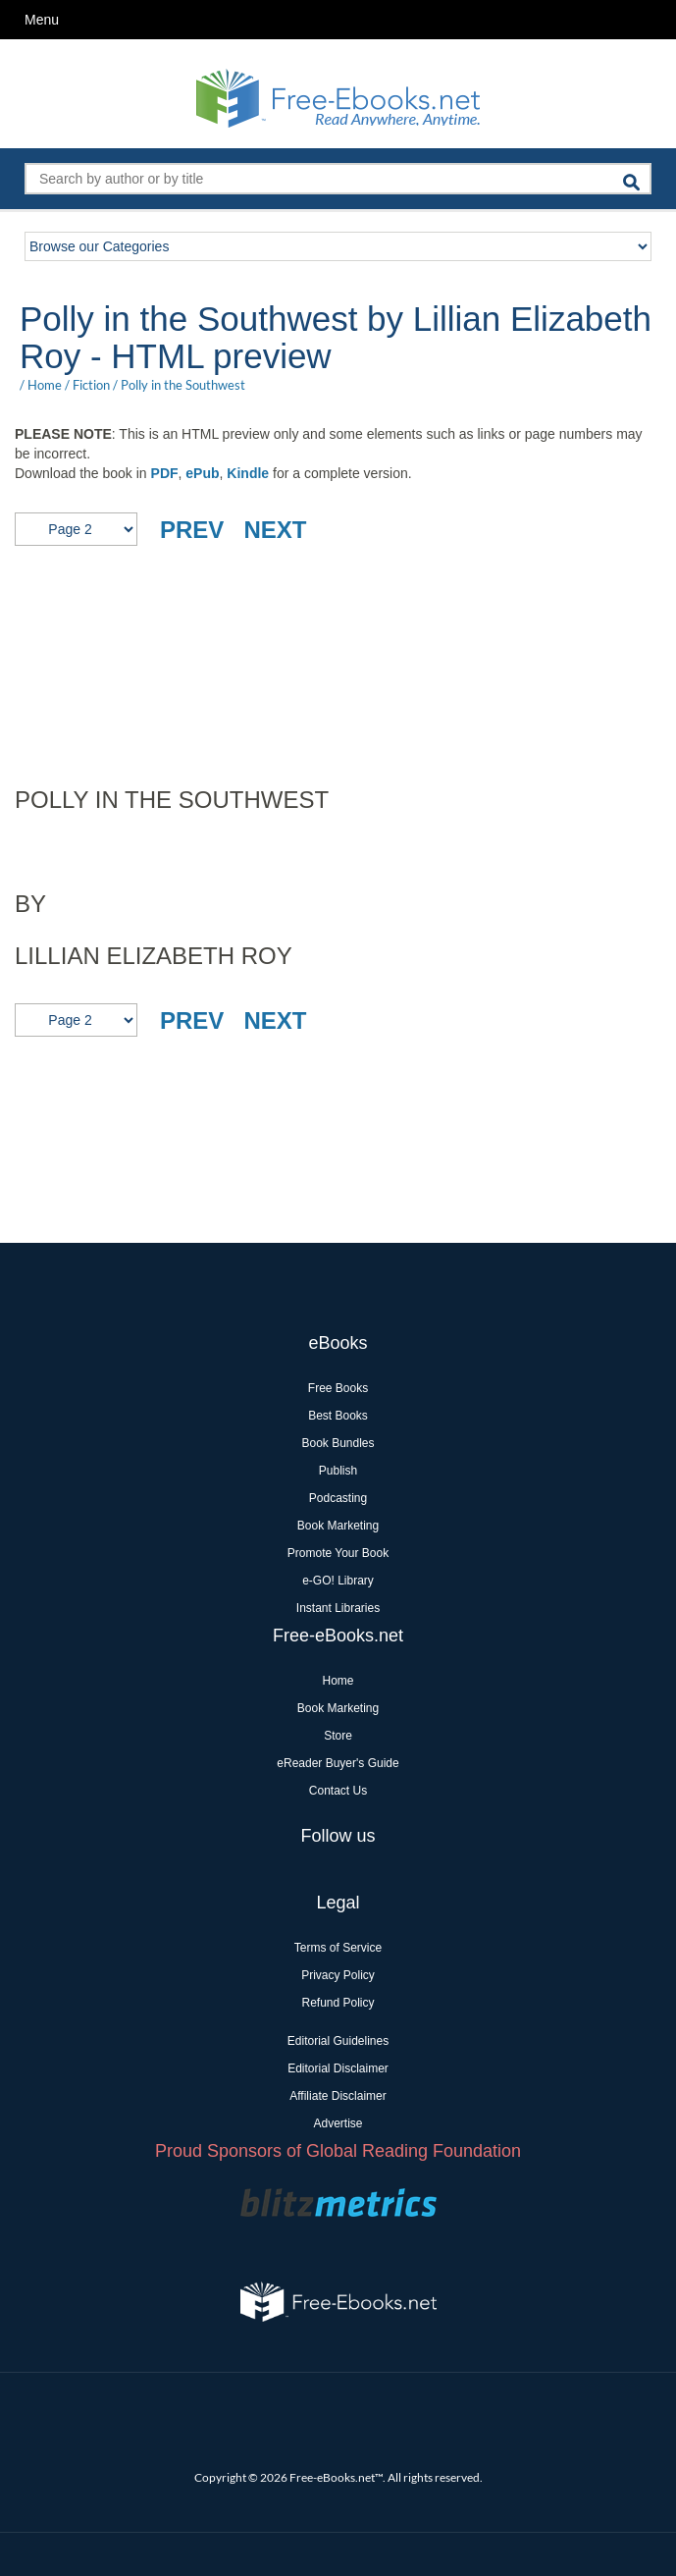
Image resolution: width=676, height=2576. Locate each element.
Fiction (91, 385)
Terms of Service (338, 1948)
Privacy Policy (338, 1975)
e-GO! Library (338, 1580)
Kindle (248, 473)
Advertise (337, 2123)
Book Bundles (337, 1443)
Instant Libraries (338, 1608)
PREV (192, 529)
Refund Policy (337, 2003)
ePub (202, 473)
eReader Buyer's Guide (337, 1763)
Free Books (338, 1388)
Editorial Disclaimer (338, 2068)
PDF (165, 473)
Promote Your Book (338, 1553)
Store (338, 1736)
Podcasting (338, 1498)
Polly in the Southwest (183, 385)
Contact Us (338, 1791)
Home (44, 385)
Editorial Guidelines (338, 2041)
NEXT (274, 529)
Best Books (338, 1415)
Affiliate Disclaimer (337, 2096)
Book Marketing (338, 1525)
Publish (338, 1470)
